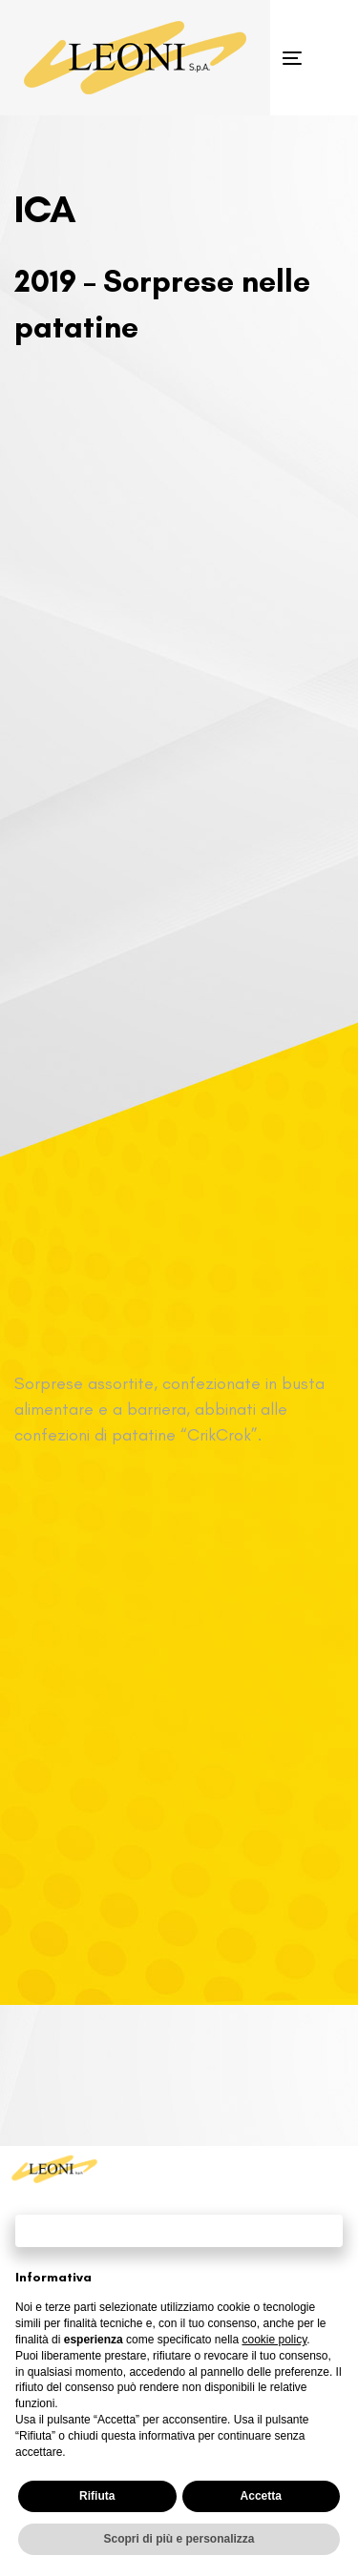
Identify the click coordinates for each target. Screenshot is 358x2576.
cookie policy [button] (274, 2339)
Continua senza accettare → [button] (179, 2230)
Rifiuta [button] (97, 2496)
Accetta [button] (261, 2496)
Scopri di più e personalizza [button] (178, 2538)
